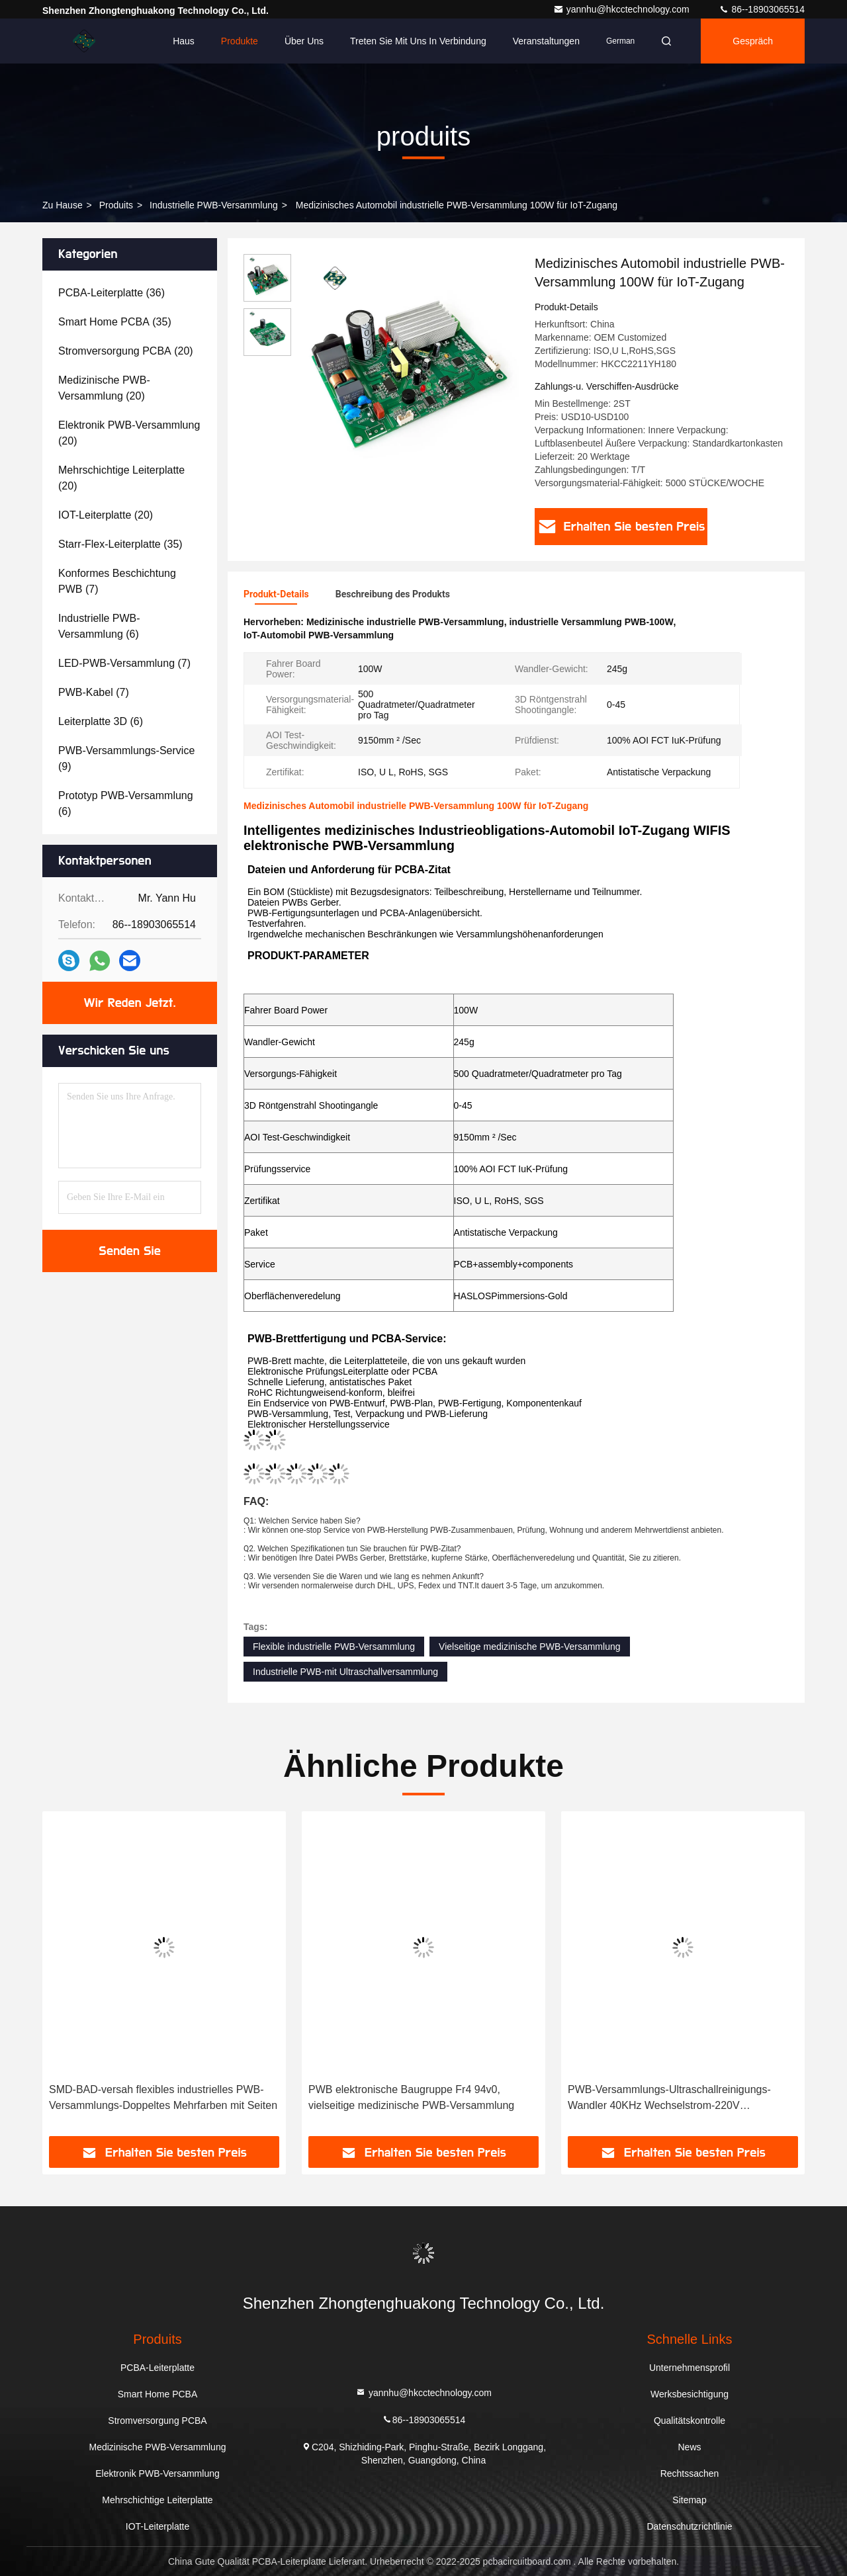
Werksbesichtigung (689, 2394)
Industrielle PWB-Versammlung (214, 205)
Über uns (304, 41)
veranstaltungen (546, 41)
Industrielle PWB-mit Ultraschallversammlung (345, 1671)
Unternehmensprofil (689, 2367)
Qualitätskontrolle (689, 2420)
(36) (111, 292)
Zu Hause (62, 205)
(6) (99, 626)
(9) (126, 758)
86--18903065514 (762, 9)
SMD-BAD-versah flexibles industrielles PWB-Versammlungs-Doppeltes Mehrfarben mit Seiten (163, 2097)
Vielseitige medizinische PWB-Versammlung (529, 1646)
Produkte (239, 41)
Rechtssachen (689, 2473)
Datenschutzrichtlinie (689, 2526)
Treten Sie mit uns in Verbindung (418, 41)
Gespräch (753, 41)
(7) (117, 581)
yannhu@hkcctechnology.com (622, 9)
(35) (114, 321)
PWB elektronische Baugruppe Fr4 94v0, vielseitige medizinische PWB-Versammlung (411, 2097)
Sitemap (689, 2500)
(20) (125, 351)
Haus (184, 41)
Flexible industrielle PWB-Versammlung (334, 1646)
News (689, 2447)
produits (116, 205)
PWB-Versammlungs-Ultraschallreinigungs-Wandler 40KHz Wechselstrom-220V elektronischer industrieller (669, 2099)
